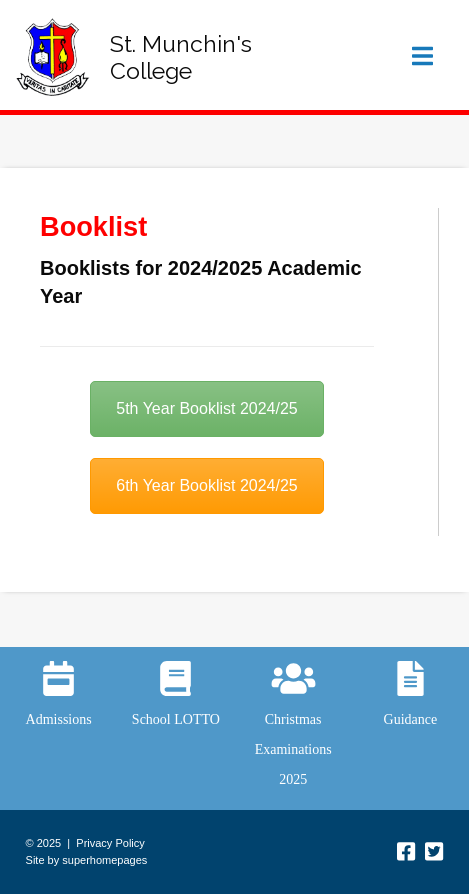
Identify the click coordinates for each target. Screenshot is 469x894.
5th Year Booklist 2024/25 (206, 408)
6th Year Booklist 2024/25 (206, 485)
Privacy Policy (110, 843)
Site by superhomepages (87, 860)
